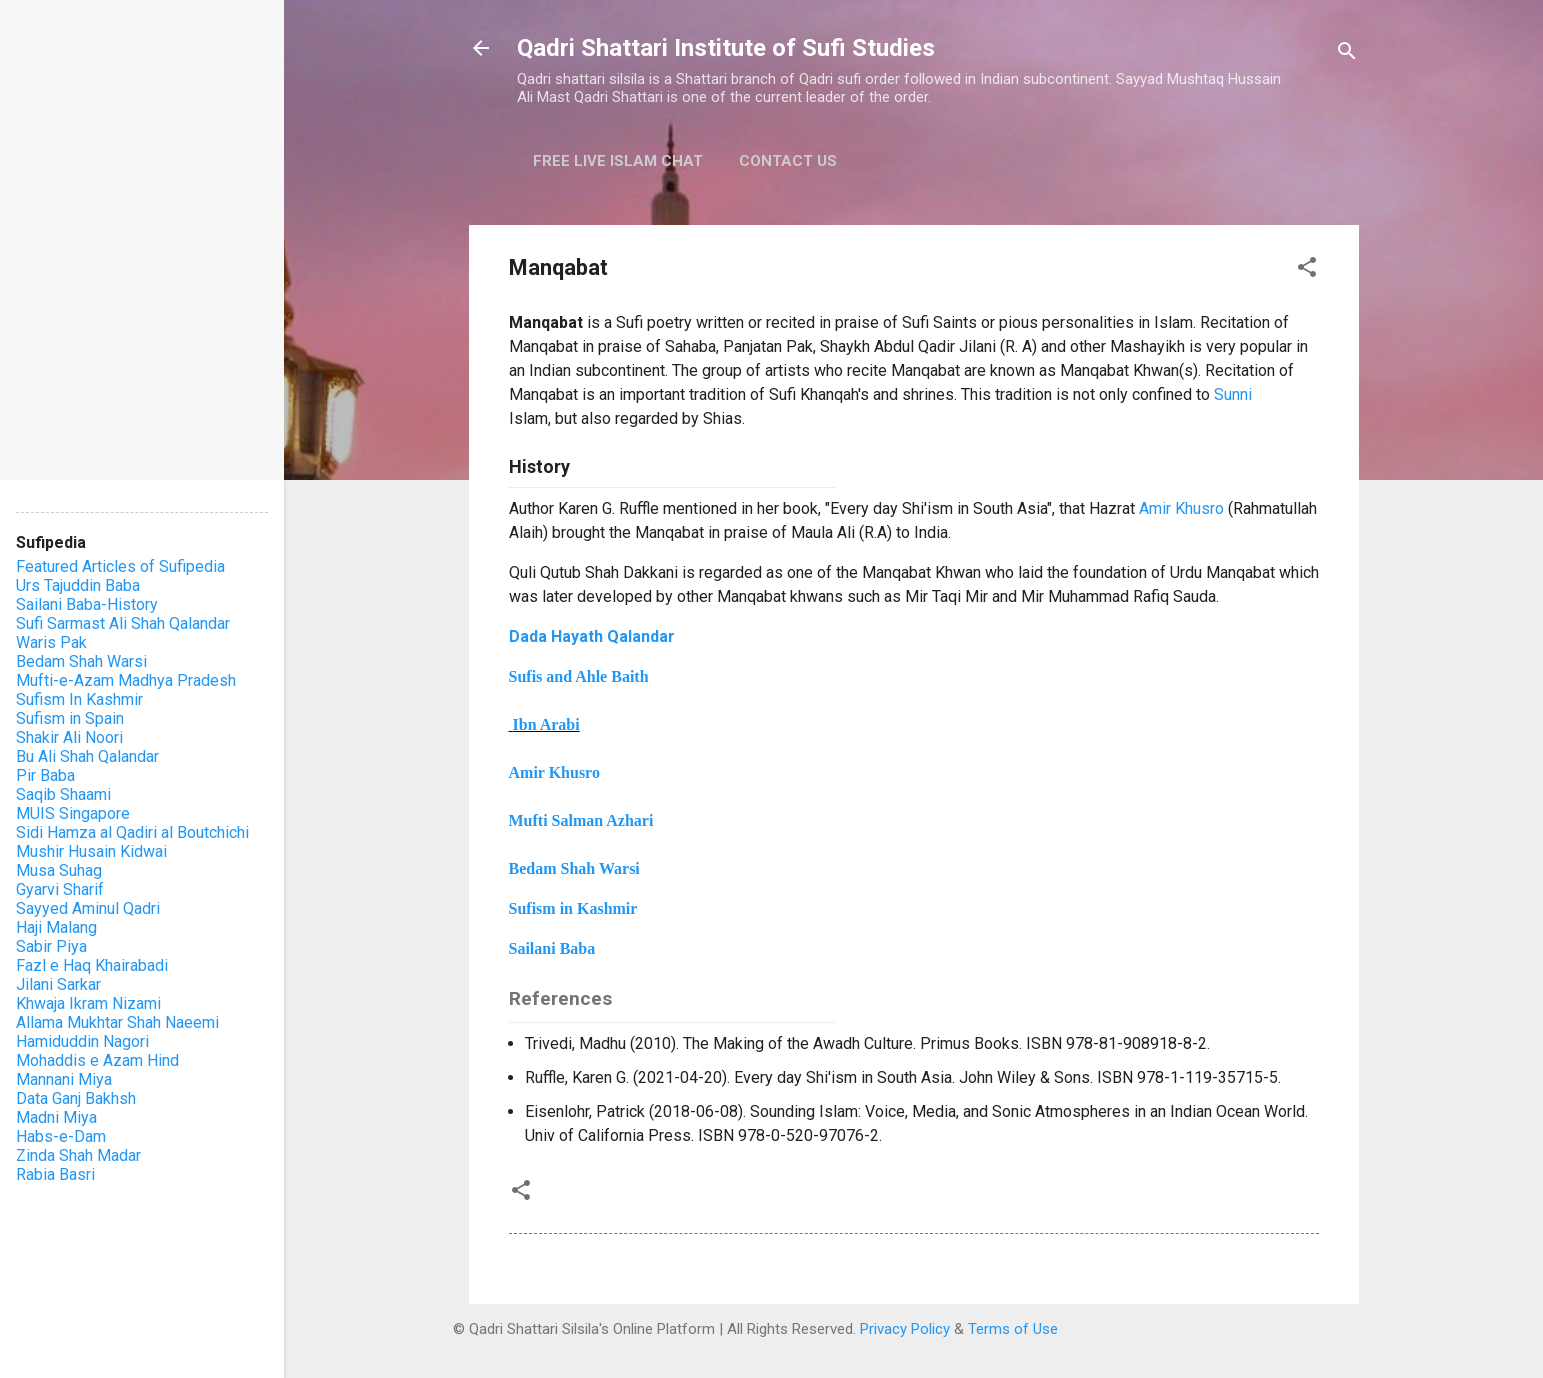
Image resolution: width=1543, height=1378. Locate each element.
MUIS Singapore (73, 813)
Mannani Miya (64, 1079)
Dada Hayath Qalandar (592, 636)
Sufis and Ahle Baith (579, 676)
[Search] (1347, 54)
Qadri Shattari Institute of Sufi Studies (726, 48)
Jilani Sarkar (58, 984)
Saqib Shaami (63, 794)
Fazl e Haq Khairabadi (92, 965)
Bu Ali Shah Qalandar (87, 756)
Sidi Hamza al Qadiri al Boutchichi (132, 832)
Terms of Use (1013, 1329)
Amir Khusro (1181, 508)
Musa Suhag (59, 870)
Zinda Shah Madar (78, 1155)
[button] (1307, 270)
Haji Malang (56, 927)
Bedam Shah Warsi (81, 661)
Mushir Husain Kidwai (91, 851)
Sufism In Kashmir (79, 699)
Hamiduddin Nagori (82, 1041)
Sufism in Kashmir (573, 908)
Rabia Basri (55, 1174)
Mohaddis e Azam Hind (97, 1060)
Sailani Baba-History (87, 604)
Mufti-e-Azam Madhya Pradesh (126, 680)
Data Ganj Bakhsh (76, 1098)
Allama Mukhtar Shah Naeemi (117, 1022)
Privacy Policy (905, 1329)
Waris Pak (51, 642)
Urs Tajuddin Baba (78, 585)
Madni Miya (56, 1117)
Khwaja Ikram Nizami (88, 1003)
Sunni (1233, 394)
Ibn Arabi (546, 724)
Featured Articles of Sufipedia (120, 566)
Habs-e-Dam (61, 1136)
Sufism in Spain (70, 718)
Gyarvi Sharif (60, 889)
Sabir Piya (51, 946)
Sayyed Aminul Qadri (88, 908)
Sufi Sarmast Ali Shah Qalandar (123, 623)
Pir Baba (45, 775)
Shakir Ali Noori (69, 737)
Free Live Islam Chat (618, 161)
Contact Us (788, 161)
